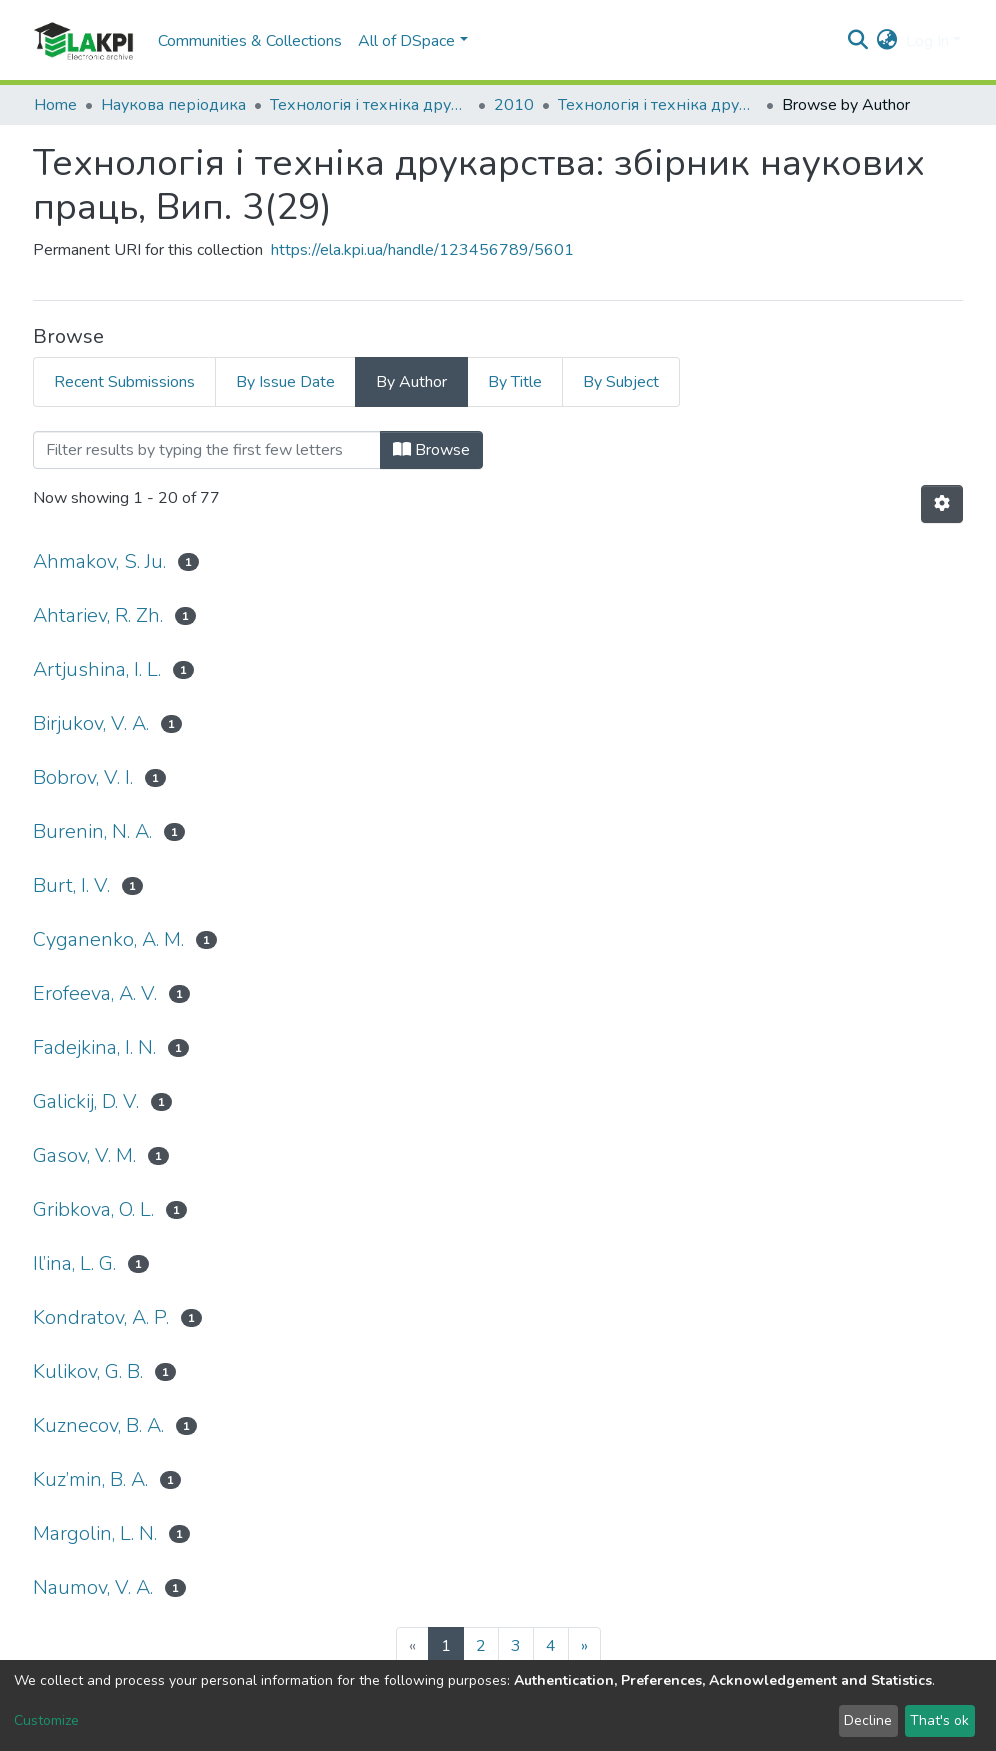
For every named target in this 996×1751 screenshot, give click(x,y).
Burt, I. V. (71, 885)
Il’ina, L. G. (74, 1263)
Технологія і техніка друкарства (370, 105)
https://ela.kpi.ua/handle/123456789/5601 (422, 250)
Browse (431, 450)
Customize (46, 1720)
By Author (411, 382)
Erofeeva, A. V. (95, 993)
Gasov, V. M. (84, 1155)
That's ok (939, 1720)
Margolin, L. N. (95, 1533)
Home (55, 105)
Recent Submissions (124, 382)
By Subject (621, 382)
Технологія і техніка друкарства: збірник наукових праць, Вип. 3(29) (658, 105)
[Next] (584, 1646)
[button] (887, 41)
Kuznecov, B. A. (98, 1425)
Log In (927, 41)
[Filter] (207, 450)
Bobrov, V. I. (83, 777)
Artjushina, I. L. (97, 669)
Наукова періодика (173, 105)
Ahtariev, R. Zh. (98, 615)
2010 (514, 105)
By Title (515, 382)
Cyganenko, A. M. (108, 939)
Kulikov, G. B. (88, 1371)
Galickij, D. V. (86, 1101)
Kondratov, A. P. (101, 1317)
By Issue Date (285, 382)
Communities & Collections (250, 41)
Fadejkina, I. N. (94, 1047)
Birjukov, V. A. (91, 723)
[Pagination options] (942, 504)
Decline (868, 1720)
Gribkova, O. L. (93, 1209)
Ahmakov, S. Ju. (99, 561)
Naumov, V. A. (93, 1587)
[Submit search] (858, 41)
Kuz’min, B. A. (90, 1479)
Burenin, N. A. (92, 831)
